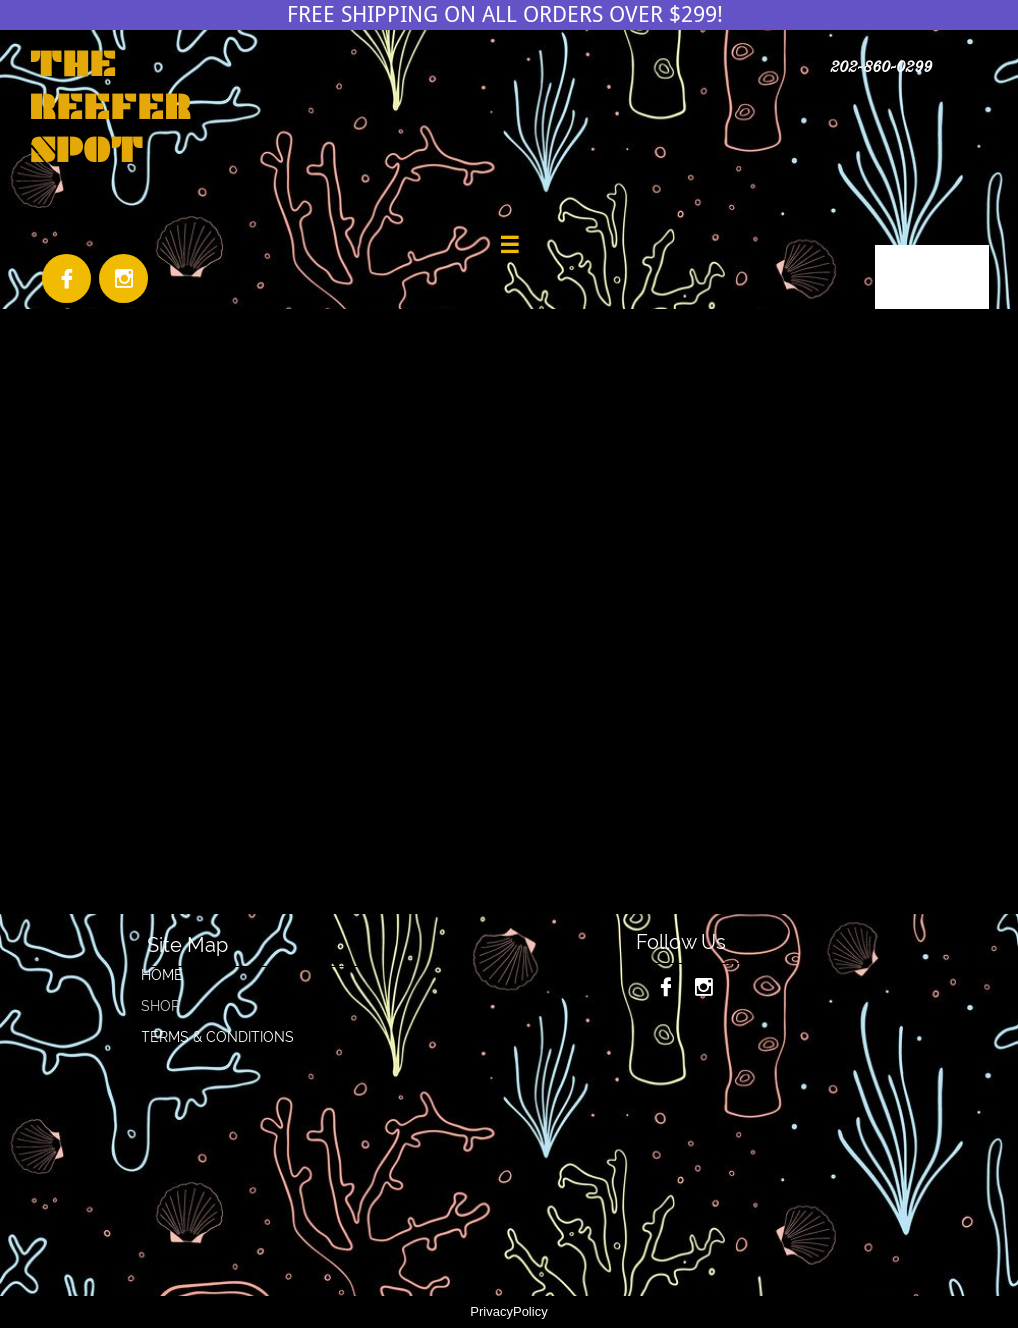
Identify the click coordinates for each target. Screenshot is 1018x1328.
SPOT (86, 149)
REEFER (110, 106)
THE (72, 63)
